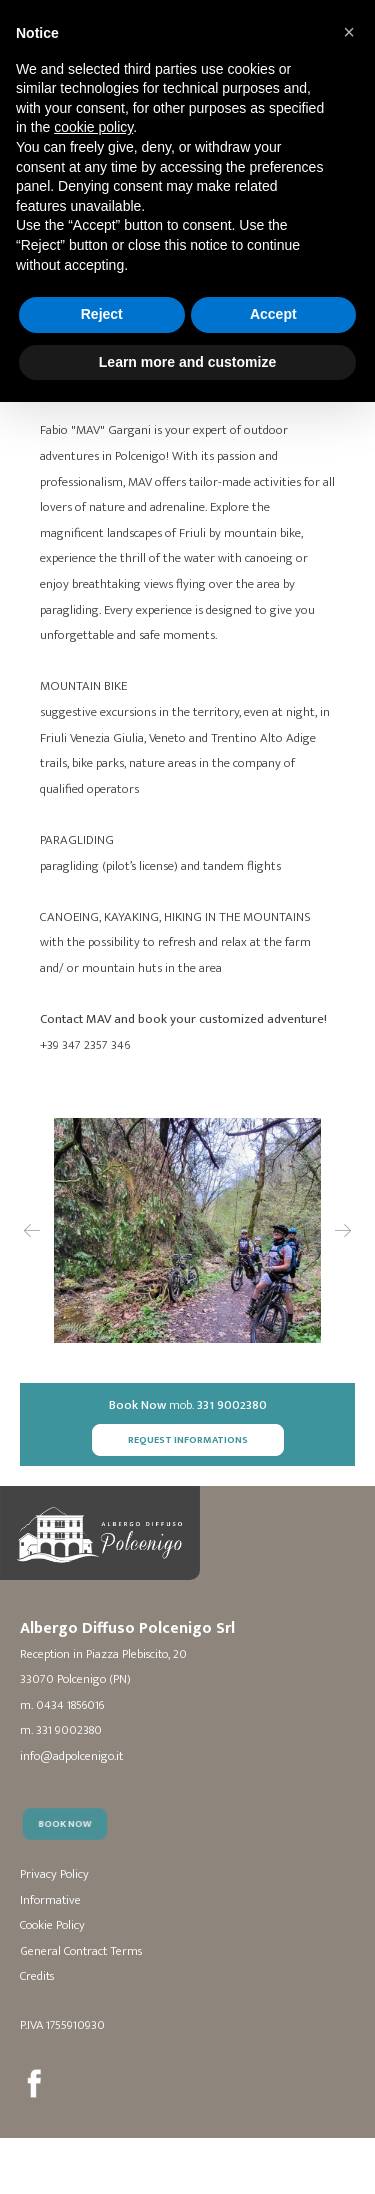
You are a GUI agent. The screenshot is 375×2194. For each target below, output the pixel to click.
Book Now (71, 1848)
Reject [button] (102, 314)
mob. (188, 1406)
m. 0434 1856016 (62, 1706)
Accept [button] (273, 314)
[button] (349, 32)
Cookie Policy (52, 1926)
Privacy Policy (54, 1875)
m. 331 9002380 (61, 1732)
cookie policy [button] (93, 127)
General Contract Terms (81, 1952)
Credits (37, 1977)
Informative (50, 1901)
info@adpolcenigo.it (71, 1757)
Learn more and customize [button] (187, 362)
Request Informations (188, 1440)
